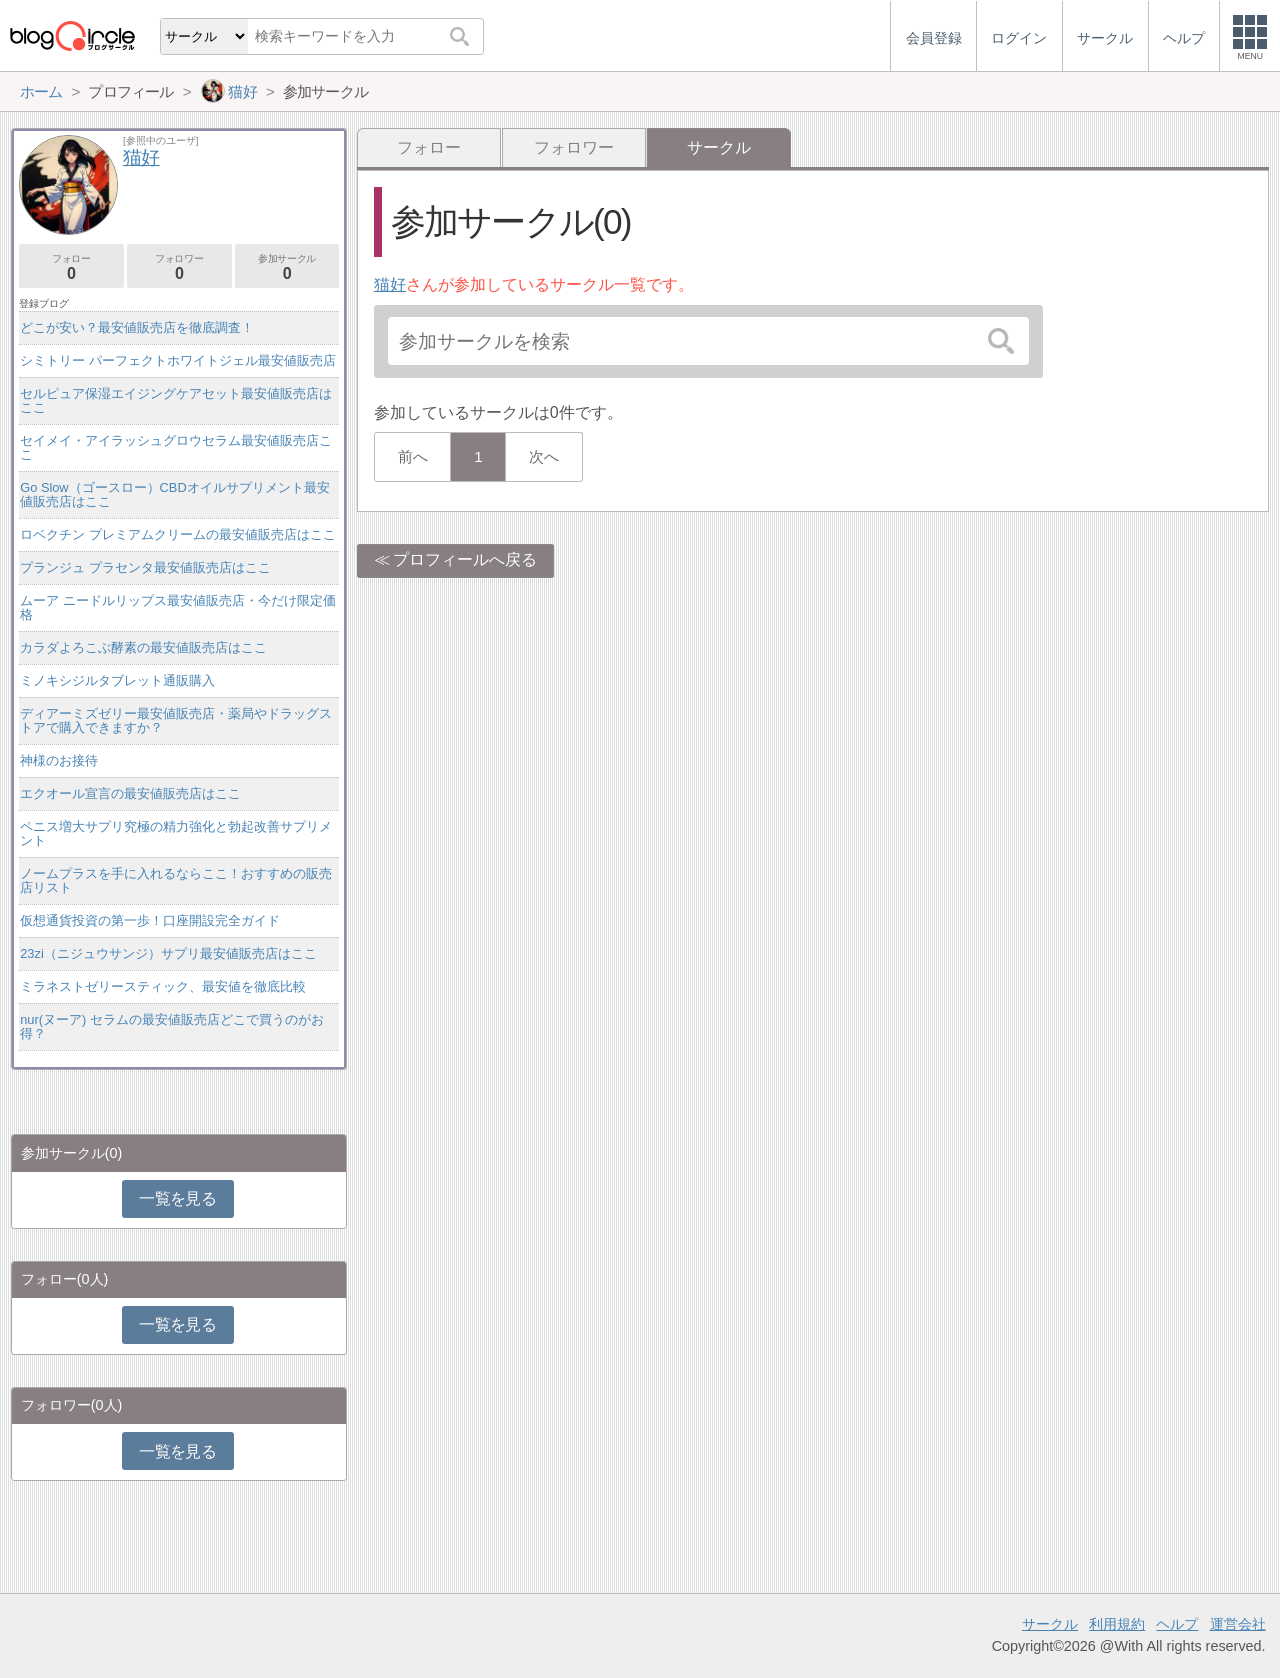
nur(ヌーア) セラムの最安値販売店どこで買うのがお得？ (172, 1026)
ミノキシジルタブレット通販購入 (117, 680)
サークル (1050, 1624)
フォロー (429, 147)
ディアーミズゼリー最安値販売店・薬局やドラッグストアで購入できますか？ (176, 720)
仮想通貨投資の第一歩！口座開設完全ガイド (150, 920)
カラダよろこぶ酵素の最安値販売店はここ (143, 647)
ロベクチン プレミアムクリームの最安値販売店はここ (178, 534)
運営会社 (1238, 1624)
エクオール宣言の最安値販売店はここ (130, 793)
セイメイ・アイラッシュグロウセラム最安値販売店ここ (176, 447)
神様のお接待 (59, 760)
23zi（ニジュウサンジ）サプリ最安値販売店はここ (168, 953)
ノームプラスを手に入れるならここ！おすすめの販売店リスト (176, 880)
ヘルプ (1177, 1624)
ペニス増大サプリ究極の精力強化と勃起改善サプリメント (176, 833)
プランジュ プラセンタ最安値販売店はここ (145, 567)
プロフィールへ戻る (465, 559)
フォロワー (574, 147)
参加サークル (287, 267)
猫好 (390, 284)
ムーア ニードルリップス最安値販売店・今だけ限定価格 (178, 607)
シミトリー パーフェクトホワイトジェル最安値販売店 (178, 360)
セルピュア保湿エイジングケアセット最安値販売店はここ (176, 400)
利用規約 (1117, 1624)
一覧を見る (177, 1198)
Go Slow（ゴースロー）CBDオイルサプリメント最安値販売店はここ (174, 494)
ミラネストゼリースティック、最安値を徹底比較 (163, 986)
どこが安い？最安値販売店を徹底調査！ (137, 327)
